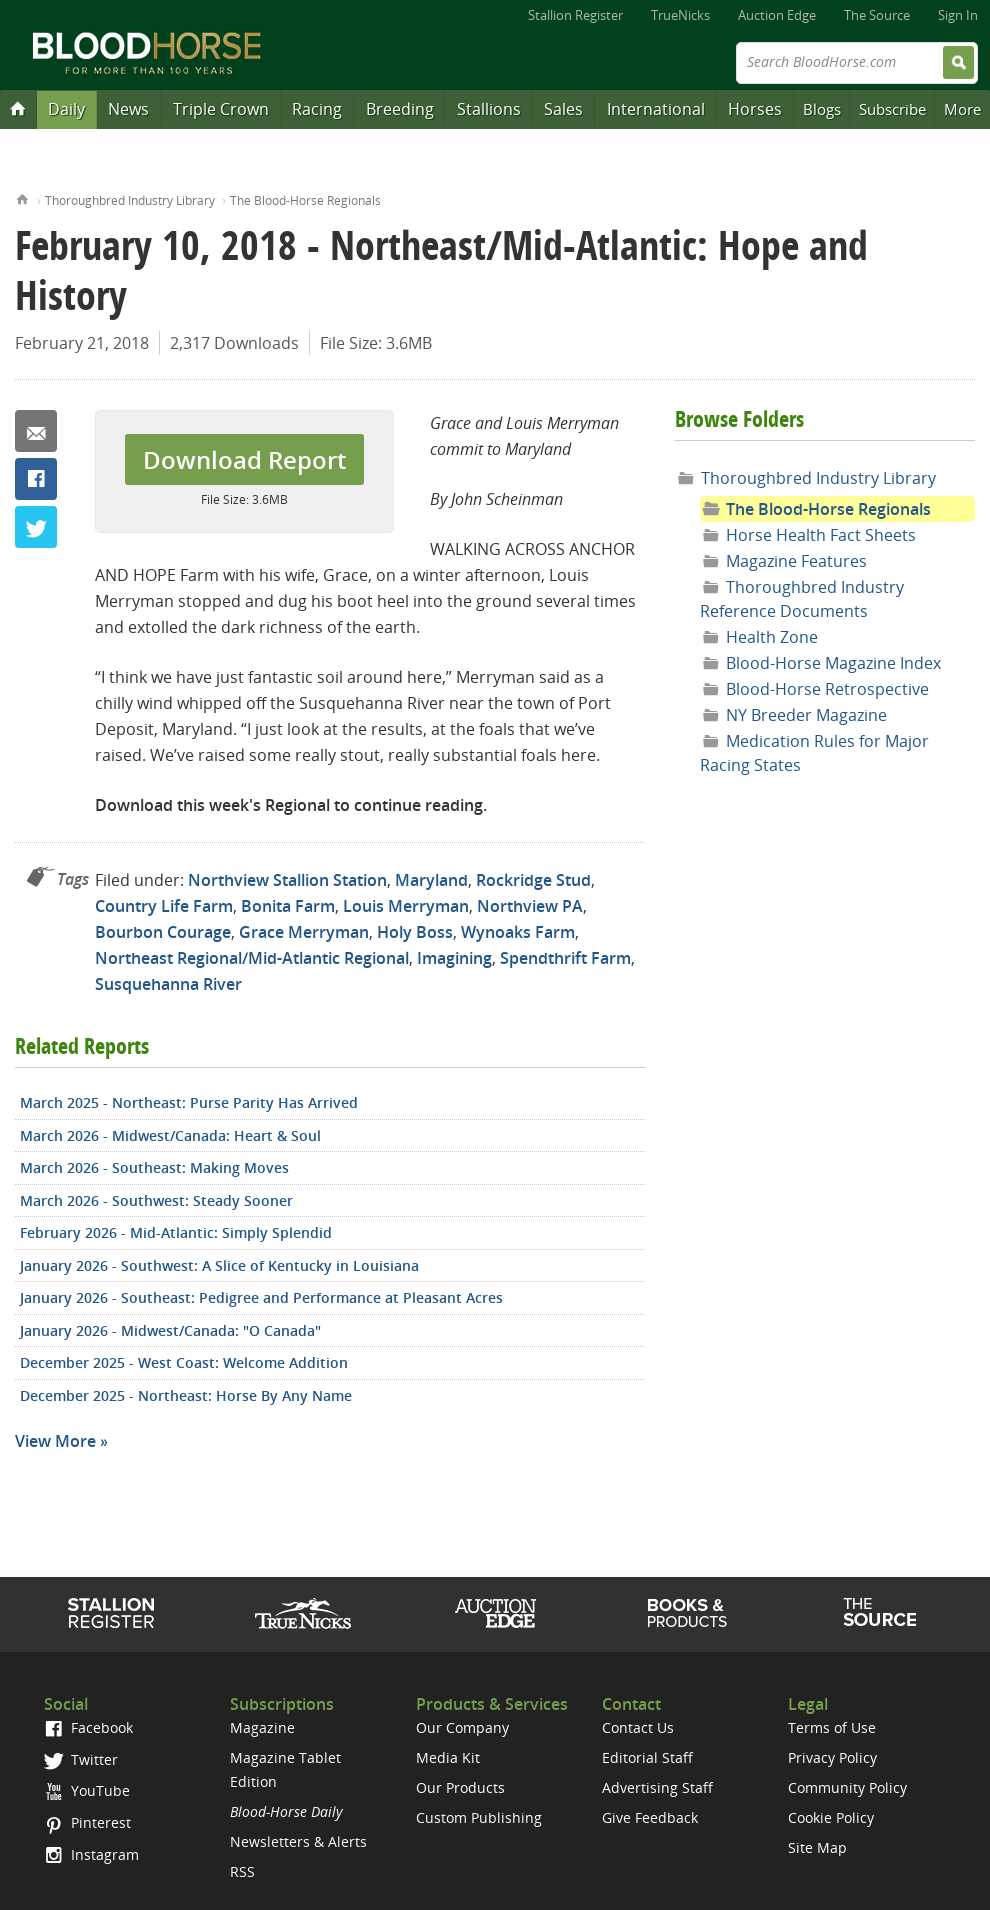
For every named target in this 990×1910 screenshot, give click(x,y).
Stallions (489, 109)
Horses (755, 109)
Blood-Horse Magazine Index (833, 663)
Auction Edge (777, 15)
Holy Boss (415, 932)
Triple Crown (221, 109)
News (128, 109)
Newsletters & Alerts (298, 1841)
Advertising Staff (657, 1787)
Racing (317, 109)
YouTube (87, 1790)
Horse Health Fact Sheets (821, 535)
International (656, 109)
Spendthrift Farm (565, 958)
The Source (877, 15)
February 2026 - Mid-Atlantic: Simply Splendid (176, 1232)
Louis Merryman (406, 906)
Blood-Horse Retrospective (827, 689)
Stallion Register (575, 15)
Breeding (400, 109)
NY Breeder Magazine (806, 715)
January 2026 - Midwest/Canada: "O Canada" (170, 1330)
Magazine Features (796, 561)
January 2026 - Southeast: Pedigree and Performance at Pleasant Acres (261, 1297)
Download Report (244, 459)
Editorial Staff (647, 1757)
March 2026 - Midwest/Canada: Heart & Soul (170, 1135)
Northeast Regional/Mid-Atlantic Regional (252, 958)
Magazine (262, 1727)
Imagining (454, 958)
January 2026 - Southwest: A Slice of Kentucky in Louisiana (219, 1265)
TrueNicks (680, 15)
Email (36, 431)
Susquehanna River (168, 984)
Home (22, 197)
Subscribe (892, 109)
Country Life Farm (164, 906)
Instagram (91, 1854)
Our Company (462, 1727)
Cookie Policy (831, 1817)
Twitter (36, 527)
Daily (66, 109)
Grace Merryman (304, 932)
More (962, 109)
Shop (687, 1613)
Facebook (36, 479)
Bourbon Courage (163, 932)
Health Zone (772, 637)
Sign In (958, 15)
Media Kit (448, 1757)
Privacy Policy (832, 1757)
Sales (563, 109)
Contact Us (638, 1727)
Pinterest (87, 1822)
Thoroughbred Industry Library (130, 200)
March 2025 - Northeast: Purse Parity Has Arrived (189, 1102)
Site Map (817, 1847)
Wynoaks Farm (518, 932)
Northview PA (530, 906)
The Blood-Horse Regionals (305, 200)
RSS (242, 1871)
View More (55, 1441)
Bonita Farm (288, 906)
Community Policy (847, 1787)
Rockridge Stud (533, 880)
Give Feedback (650, 1817)
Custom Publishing (479, 1817)
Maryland (431, 880)
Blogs (822, 109)
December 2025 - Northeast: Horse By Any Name (186, 1395)
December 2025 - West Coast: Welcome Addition (184, 1362)
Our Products (460, 1787)
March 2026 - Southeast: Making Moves (154, 1167)
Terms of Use (832, 1727)
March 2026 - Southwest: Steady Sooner (156, 1200)
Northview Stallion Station (287, 880)
